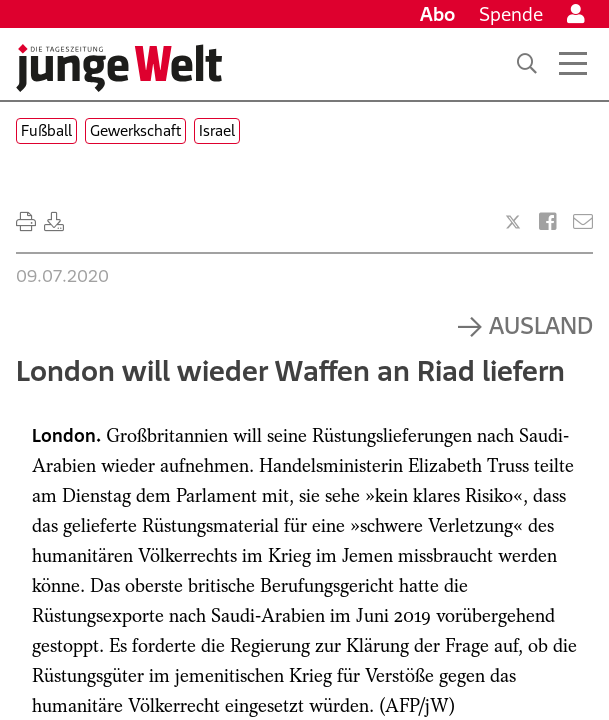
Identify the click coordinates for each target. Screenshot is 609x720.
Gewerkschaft (135, 130)
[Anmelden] (576, 14)
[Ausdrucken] (26, 222)
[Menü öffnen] (573, 64)
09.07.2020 (62, 276)
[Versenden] (583, 222)
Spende (511, 14)
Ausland (541, 325)
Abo (437, 14)
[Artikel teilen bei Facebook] (548, 222)
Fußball (46, 130)
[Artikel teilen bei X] (513, 222)
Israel (217, 130)
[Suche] (527, 64)
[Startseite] (119, 68)
